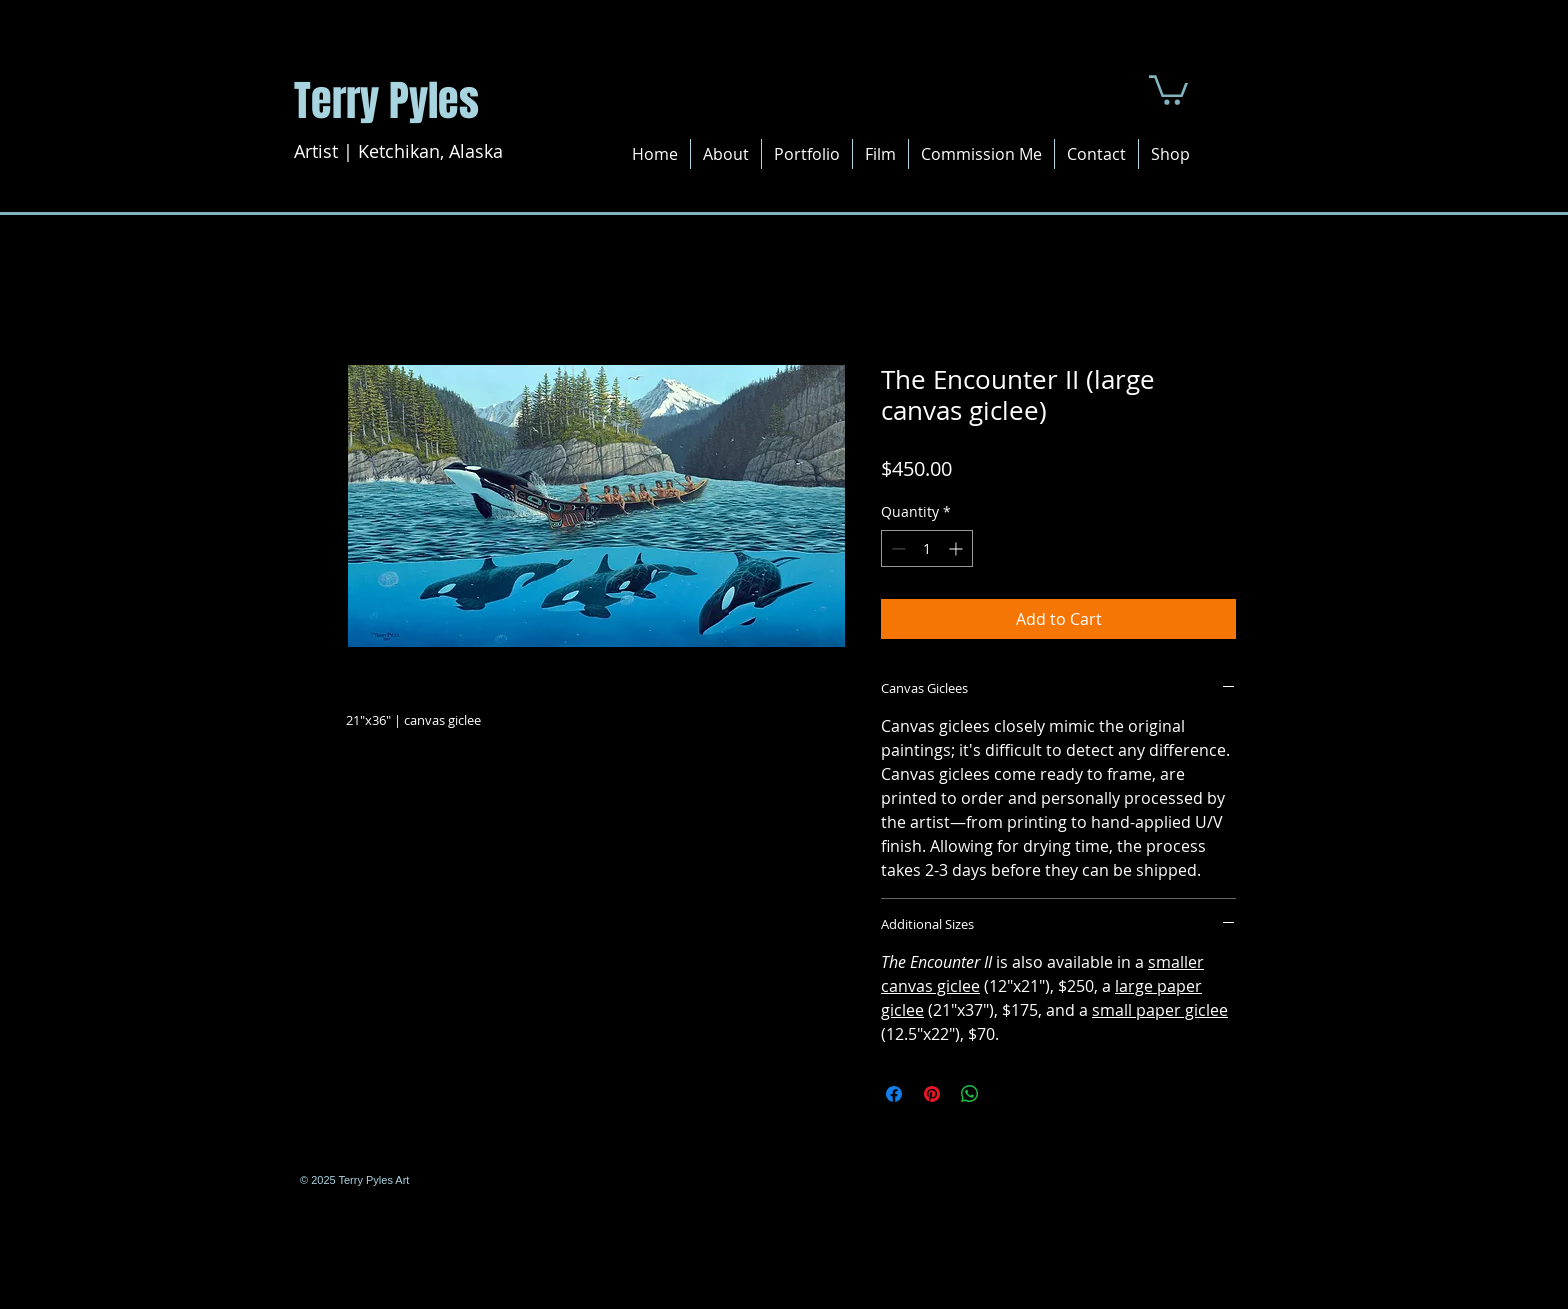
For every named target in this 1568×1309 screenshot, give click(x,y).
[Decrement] (896, 548)
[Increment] (957, 548)
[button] (1168, 88)
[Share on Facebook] (894, 1094)
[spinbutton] (927, 548)
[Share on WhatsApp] (970, 1094)
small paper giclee (1160, 1010)
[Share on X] (1008, 1094)
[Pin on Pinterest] (932, 1094)
